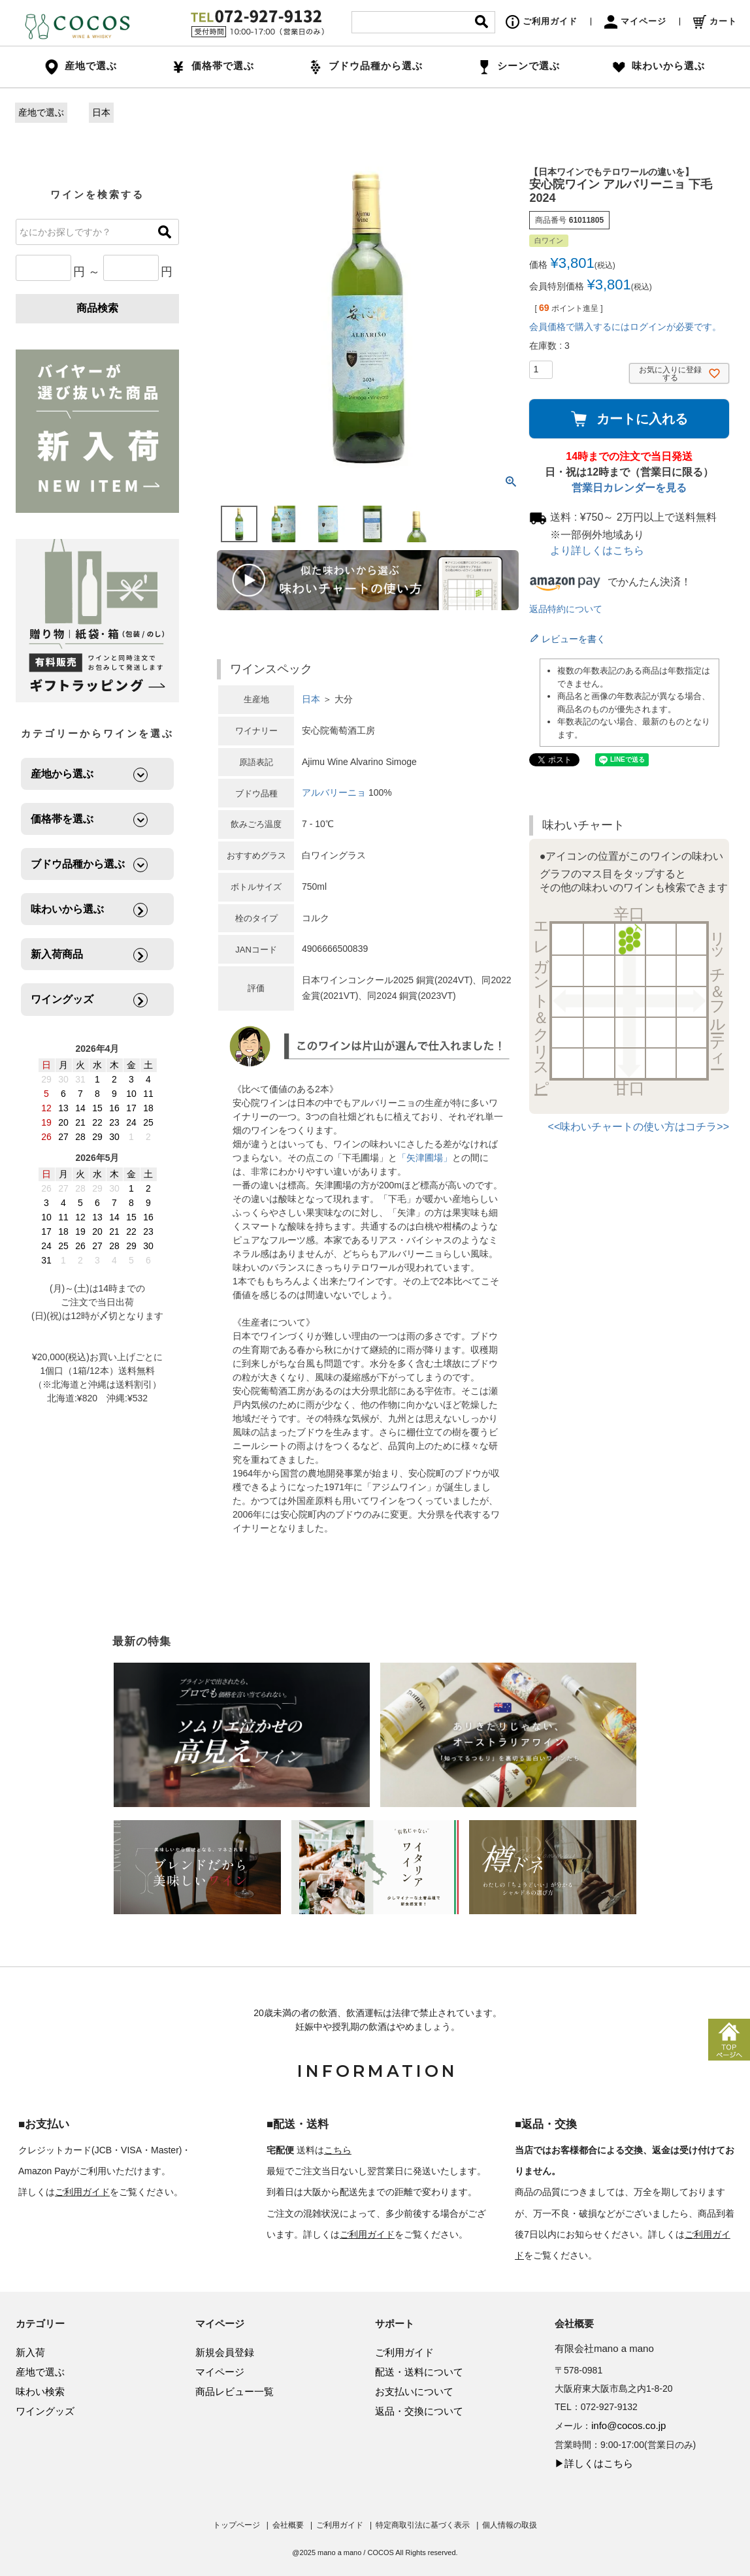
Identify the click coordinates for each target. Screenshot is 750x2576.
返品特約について (565, 609)
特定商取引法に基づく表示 (423, 2525)
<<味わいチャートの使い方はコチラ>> (638, 1126)
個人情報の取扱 (509, 2525)
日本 (101, 112)
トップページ (236, 2525)
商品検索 (97, 308)
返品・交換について (419, 2411)
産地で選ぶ (41, 112)
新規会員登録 (224, 2352)
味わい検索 (40, 2391)
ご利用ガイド (542, 21)
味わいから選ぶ (658, 65)
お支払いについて (414, 2391)
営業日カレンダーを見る (629, 487)
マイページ (635, 21)
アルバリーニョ (334, 792)
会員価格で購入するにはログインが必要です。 (625, 326)
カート (715, 21)
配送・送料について (419, 2371)
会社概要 (288, 2525)
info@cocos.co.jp (628, 2425)
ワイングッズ (45, 2411)
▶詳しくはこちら (594, 2463)
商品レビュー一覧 (234, 2391)
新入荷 (30, 2352)
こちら (337, 2150)
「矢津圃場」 (424, 1157)
